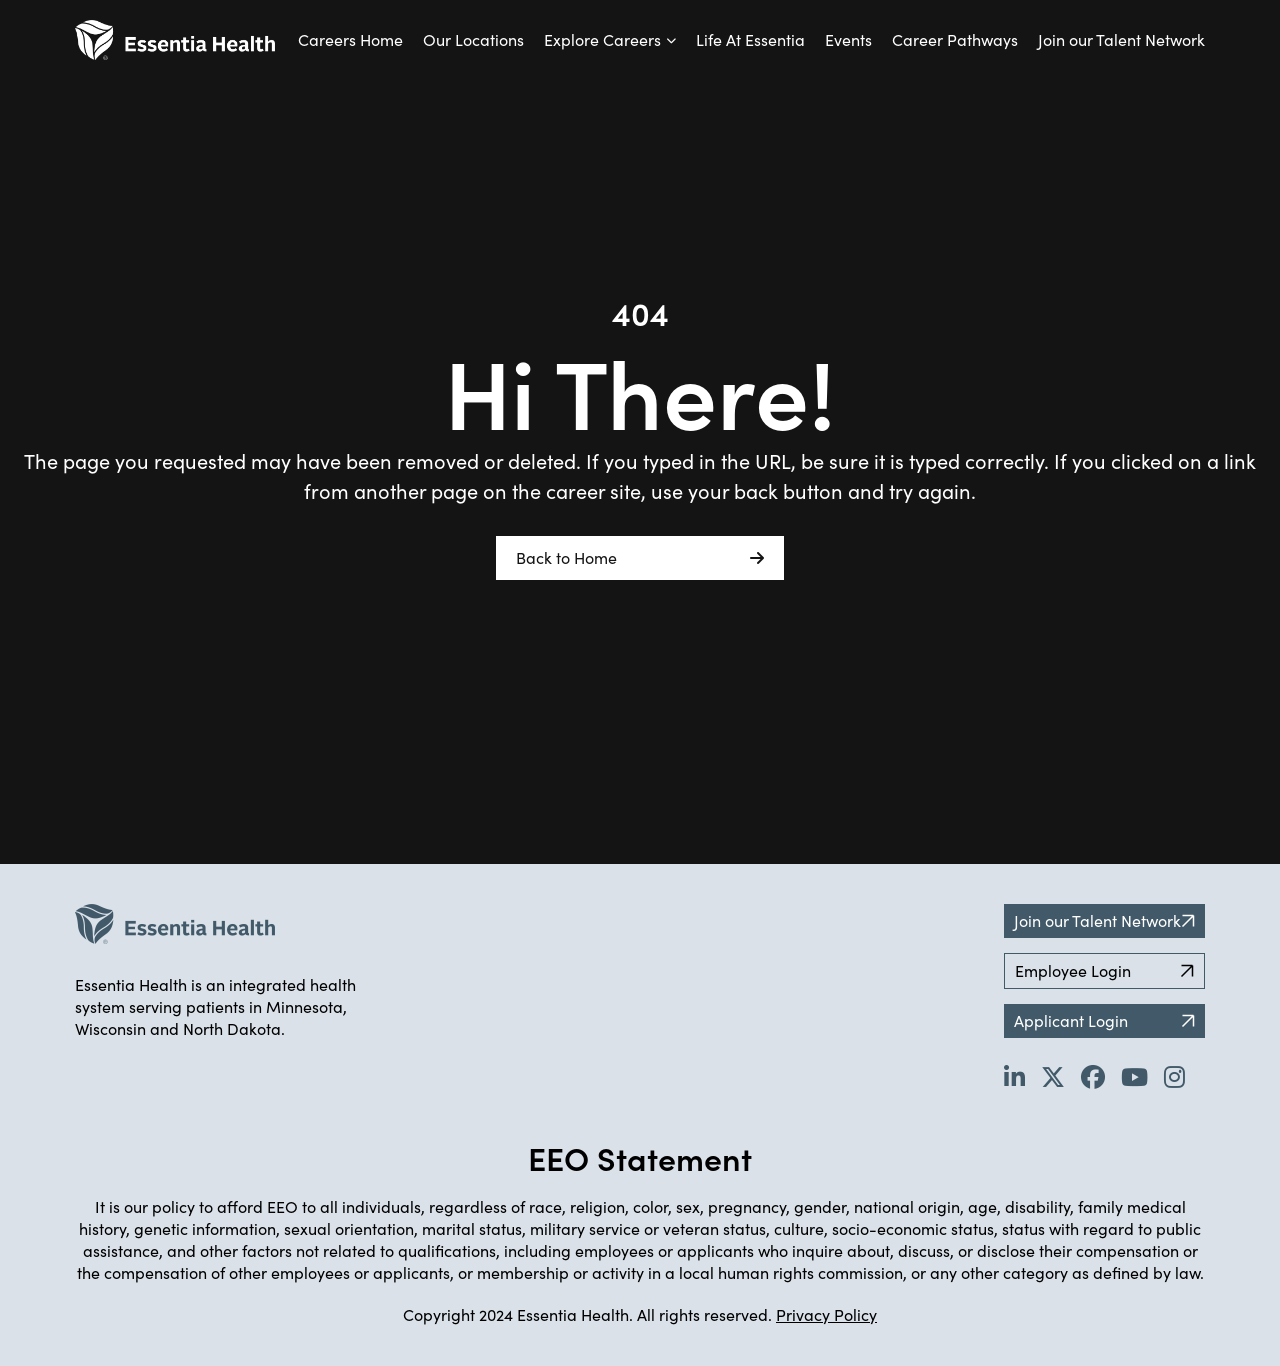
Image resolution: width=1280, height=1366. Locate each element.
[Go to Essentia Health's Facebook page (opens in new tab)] (1093, 1076)
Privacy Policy (826, 1314)
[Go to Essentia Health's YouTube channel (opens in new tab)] (1134, 1076)
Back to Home (640, 558)
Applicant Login (1104, 1020)
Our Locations (473, 39)
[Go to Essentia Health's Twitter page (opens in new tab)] (1053, 1076)
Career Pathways (955, 39)
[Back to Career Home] (175, 40)
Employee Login (1104, 970)
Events (848, 39)
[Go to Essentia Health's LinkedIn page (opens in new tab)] (1014, 1076)
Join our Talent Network (1121, 39)
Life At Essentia (750, 39)
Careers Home (350, 39)
